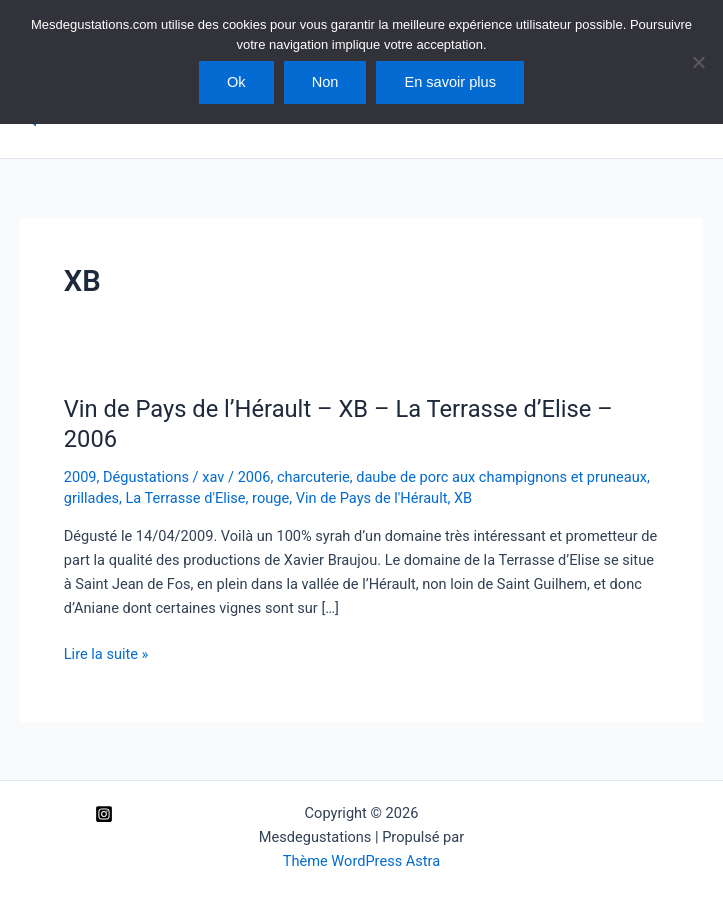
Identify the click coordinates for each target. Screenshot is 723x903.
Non (325, 82)
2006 (254, 477)
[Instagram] (104, 814)
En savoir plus (450, 82)
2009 (80, 477)
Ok (236, 82)
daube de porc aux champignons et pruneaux (501, 477)
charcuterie (313, 477)
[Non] (698, 62)
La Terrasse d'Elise (185, 498)
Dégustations (146, 477)
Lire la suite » (106, 654)
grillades (91, 498)
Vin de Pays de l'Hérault (372, 498)
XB (463, 498)
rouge (270, 498)
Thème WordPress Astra (361, 861)
